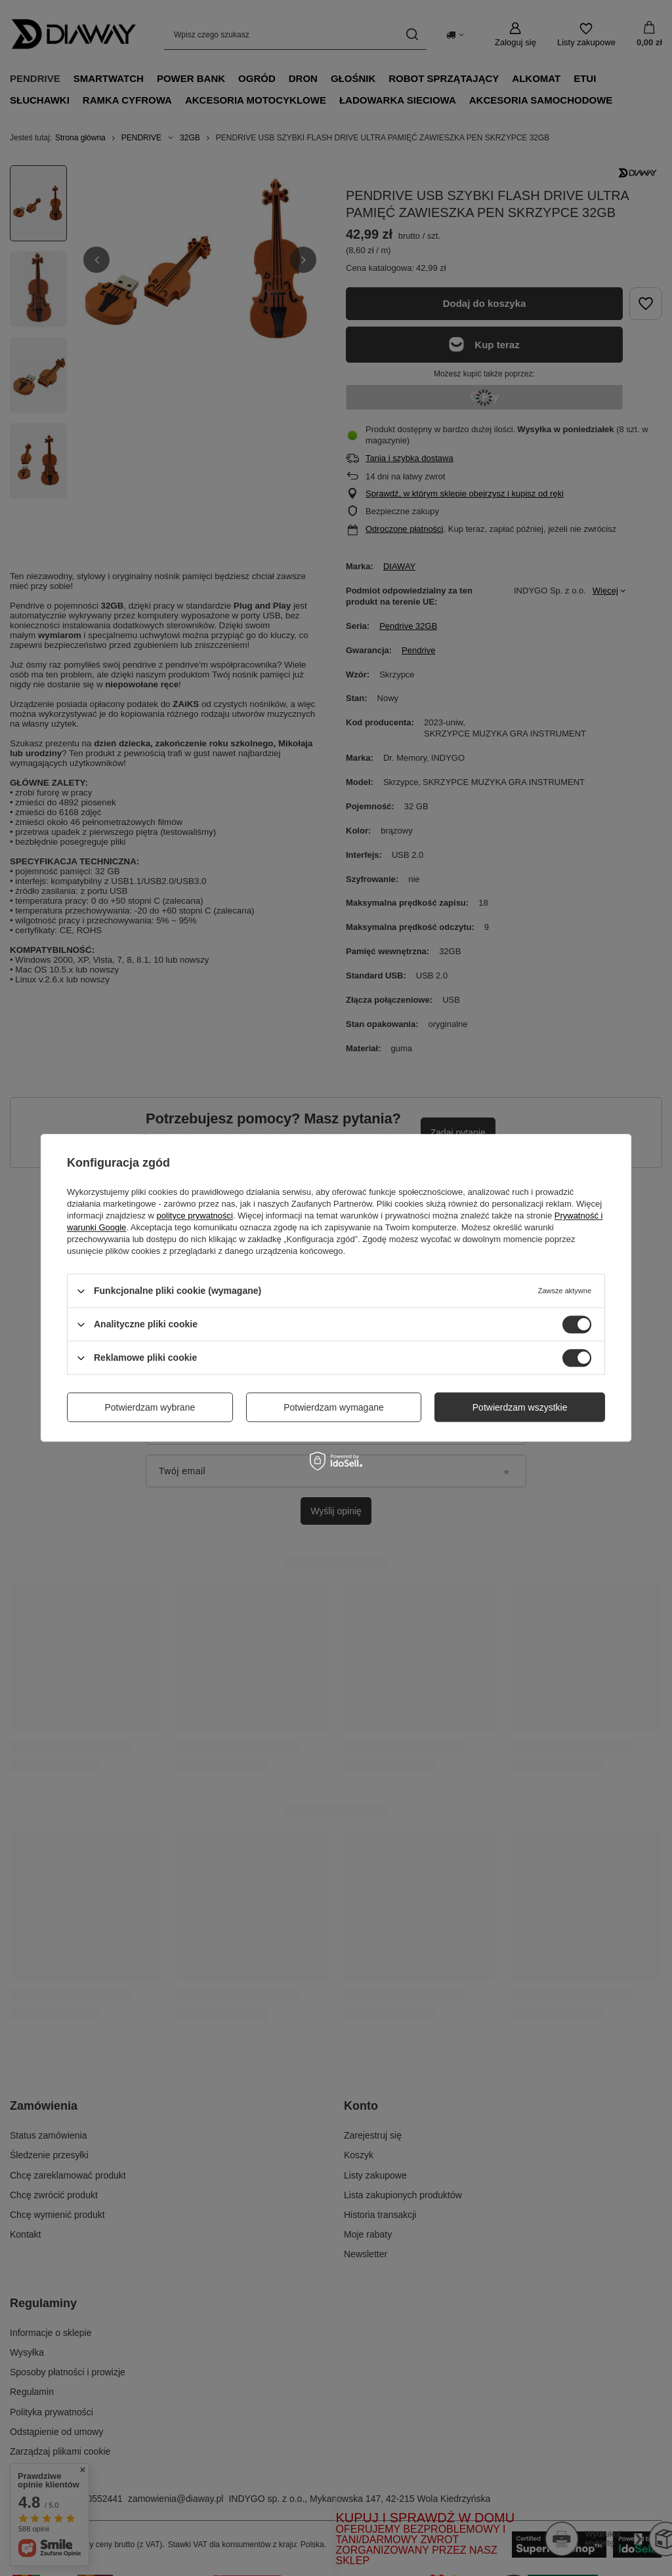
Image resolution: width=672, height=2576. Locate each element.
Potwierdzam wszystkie (520, 1407)
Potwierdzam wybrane (150, 1407)
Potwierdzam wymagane (334, 1407)
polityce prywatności (195, 1215)
